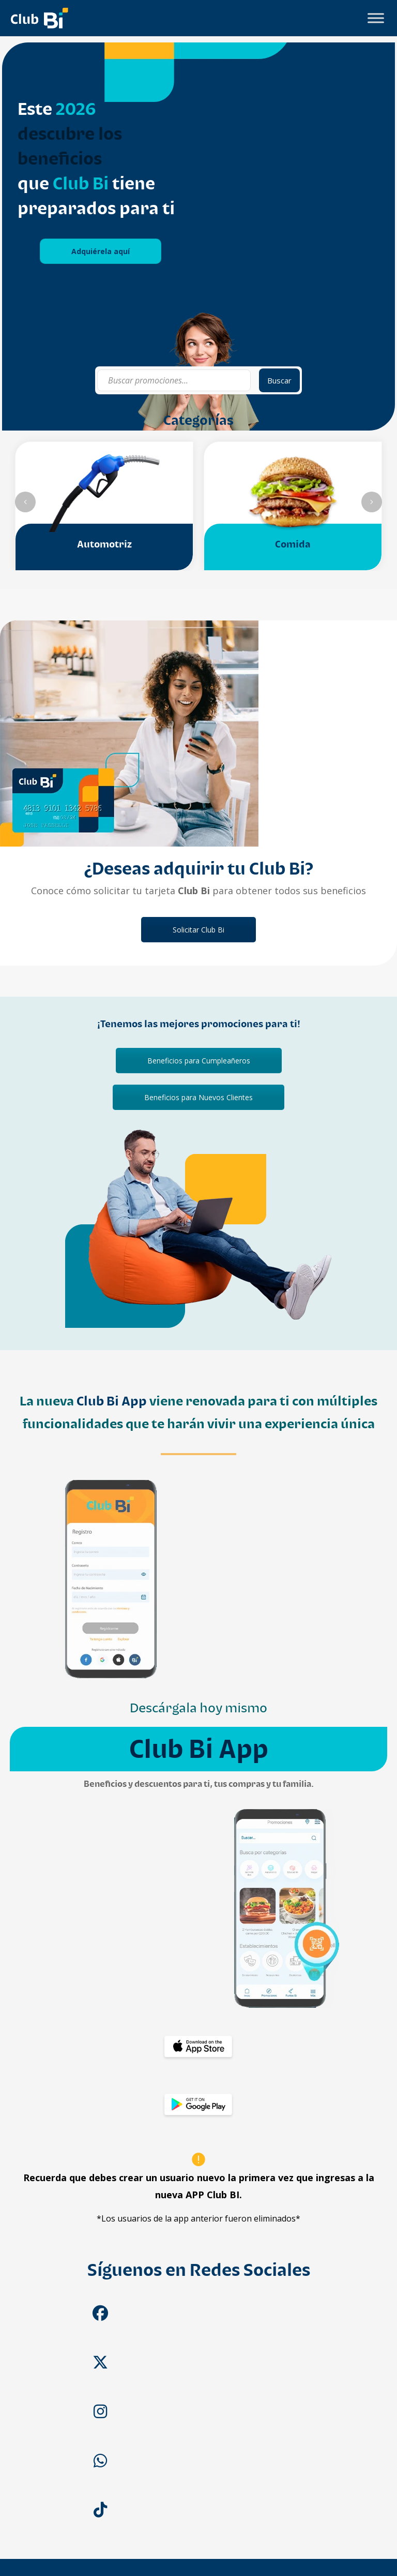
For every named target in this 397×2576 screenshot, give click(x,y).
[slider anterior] (25, 502)
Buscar (279, 380)
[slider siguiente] (371, 502)
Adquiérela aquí (100, 251)
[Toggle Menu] (376, 18)
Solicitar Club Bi (198, 930)
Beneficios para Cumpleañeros (198, 1060)
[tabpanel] (198, 236)
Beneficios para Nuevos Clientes (198, 1097)
